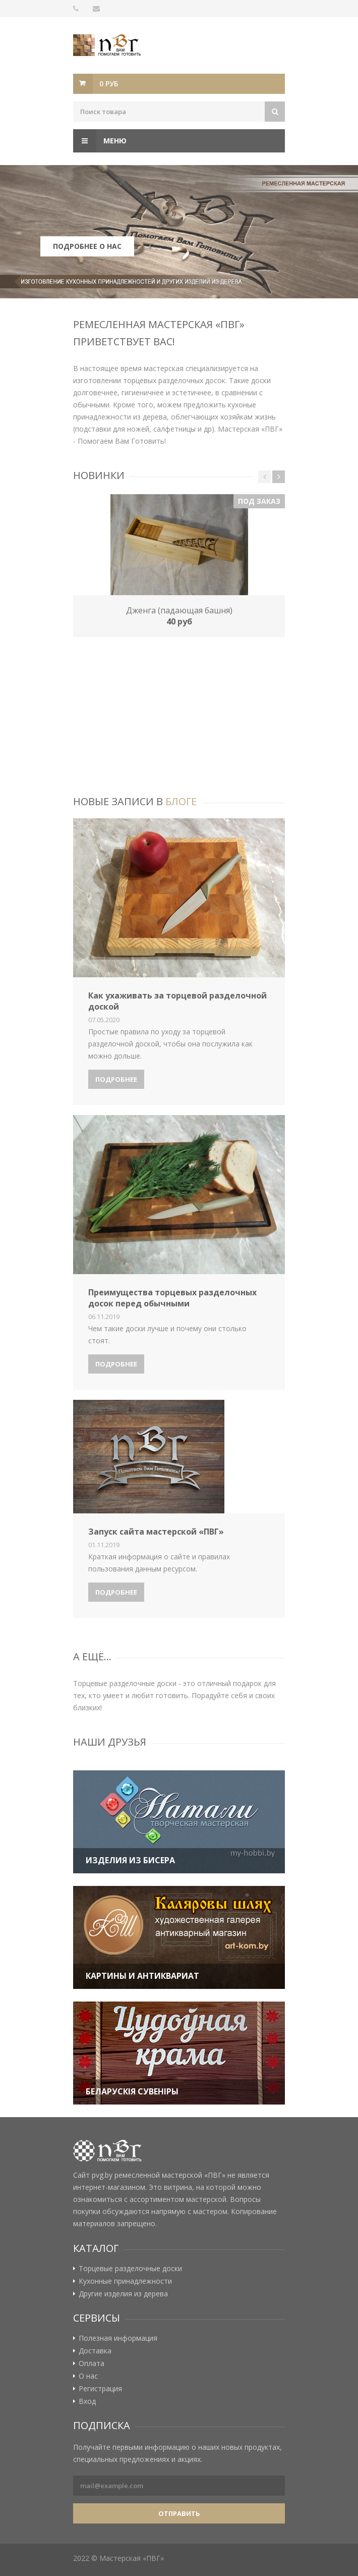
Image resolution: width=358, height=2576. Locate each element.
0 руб (108, 83)
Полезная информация (118, 2338)
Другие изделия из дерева (123, 2293)
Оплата (91, 2363)
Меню (100, 140)
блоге (181, 801)
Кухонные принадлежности (125, 2281)
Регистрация (100, 2388)
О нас (88, 2376)
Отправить (179, 2513)
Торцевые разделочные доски (130, 2268)
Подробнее (116, 1079)
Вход (87, 2401)
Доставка (95, 2350)
